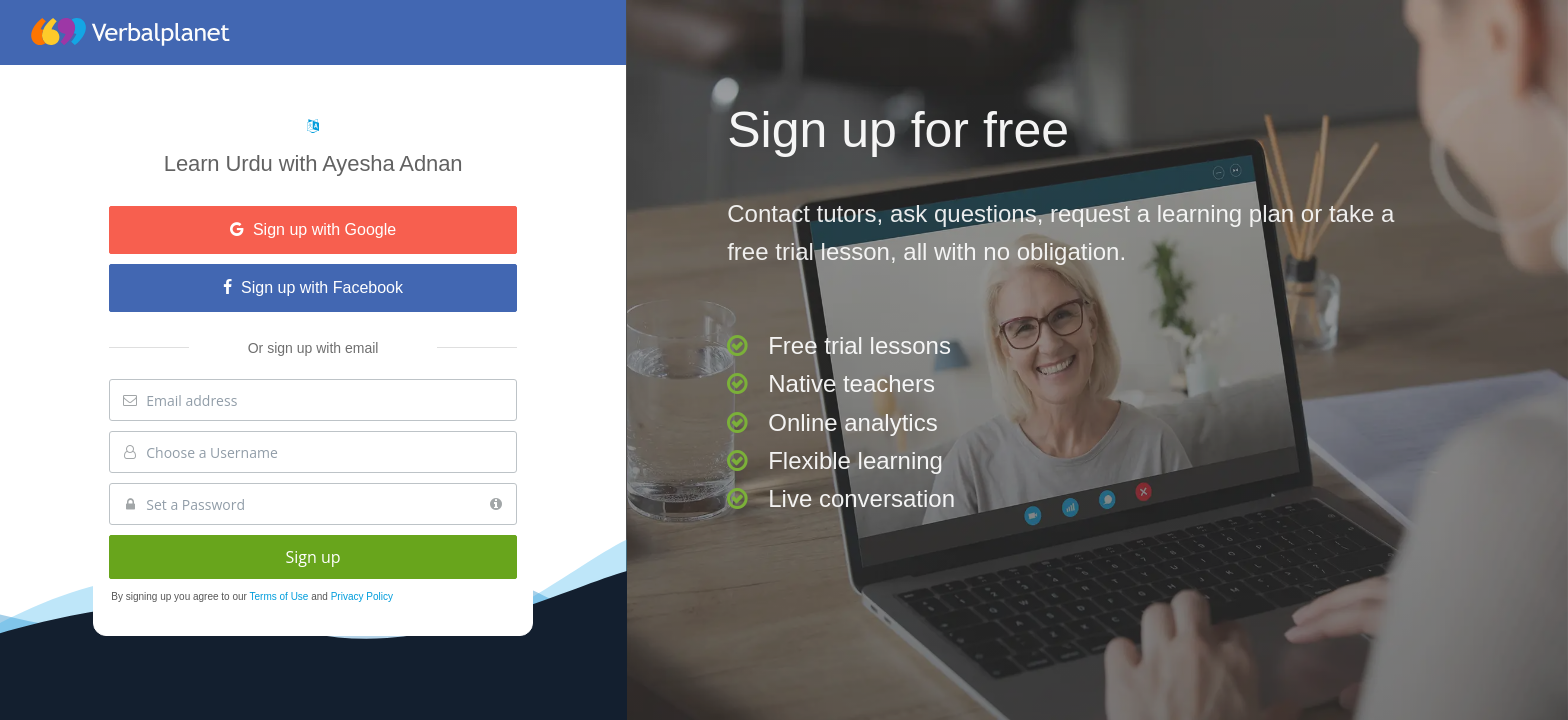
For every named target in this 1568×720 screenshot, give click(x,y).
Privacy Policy (362, 596)
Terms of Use (281, 596)
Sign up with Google (313, 229)
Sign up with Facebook (313, 287)
